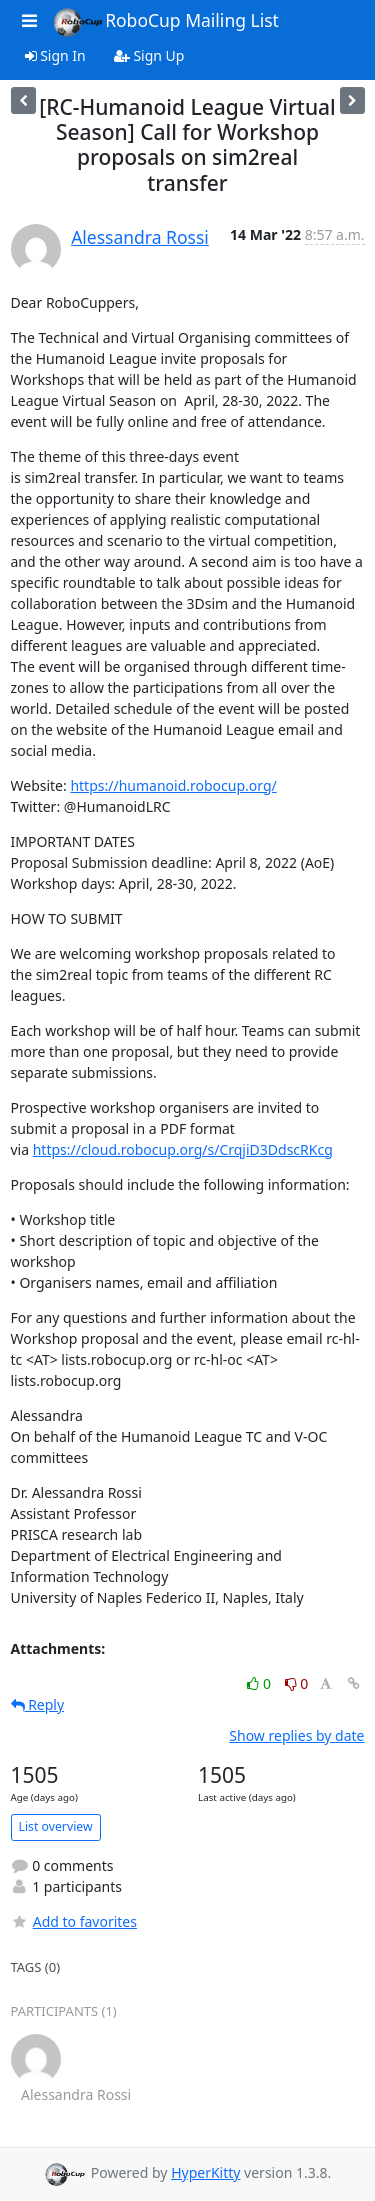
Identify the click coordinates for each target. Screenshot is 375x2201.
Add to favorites (74, 1921)
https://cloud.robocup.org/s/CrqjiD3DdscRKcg (183, 1149)
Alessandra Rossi (140, 237)
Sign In (55, 55)
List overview (56, 1826)
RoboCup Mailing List (165, 22)
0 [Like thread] (260, 1683)
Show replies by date (296, 1735)
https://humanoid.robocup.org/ (173, 785)
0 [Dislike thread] (297, 1683)
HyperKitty (205, 2172)
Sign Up (149, 55)
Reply (38, 1704)
